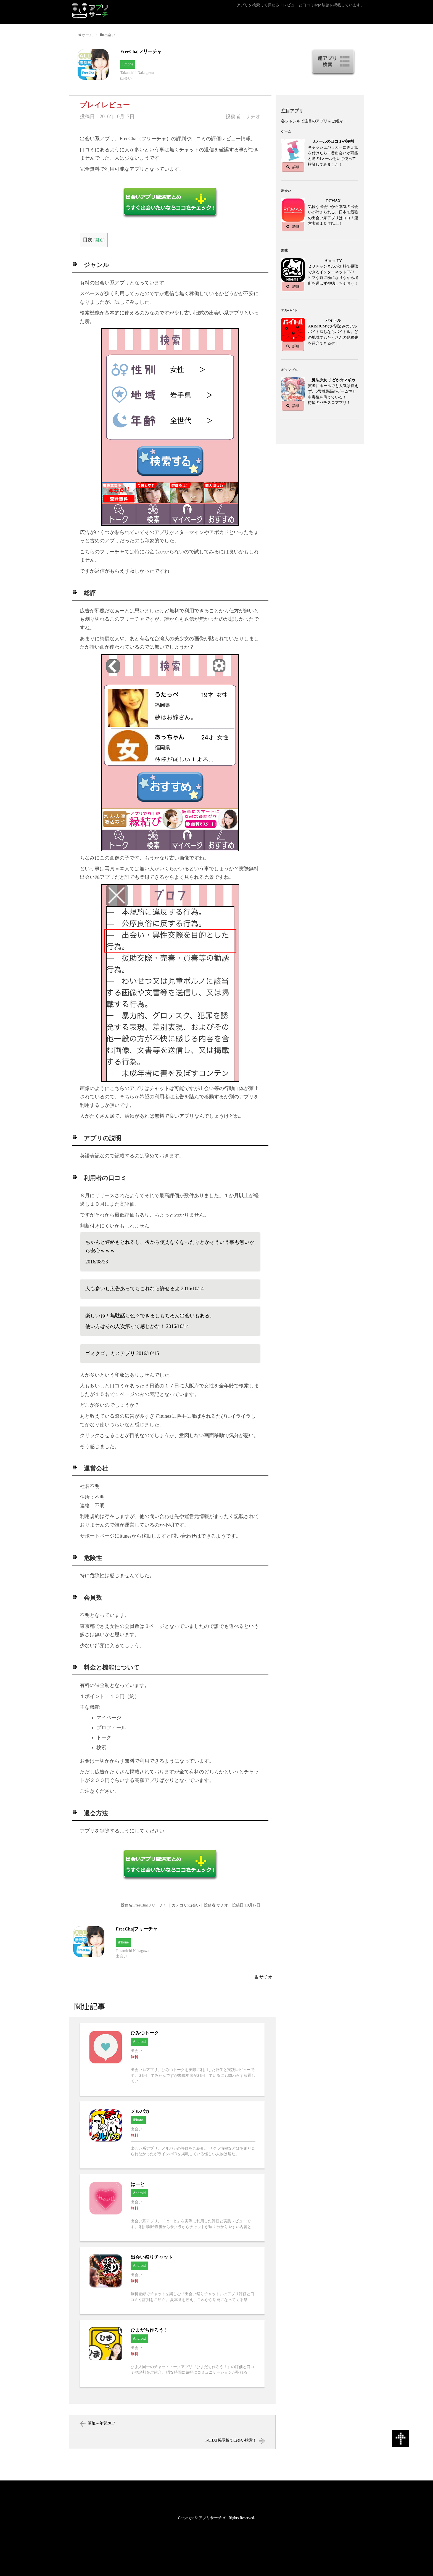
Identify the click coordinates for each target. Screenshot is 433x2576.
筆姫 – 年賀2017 (101, 2423)
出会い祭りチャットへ (172, 2280)
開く (99, 239)
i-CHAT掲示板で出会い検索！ (231, 2440)
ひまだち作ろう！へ (172, 2353)
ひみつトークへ (172, 2059)
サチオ (266, 1977)
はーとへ (172, 2207)
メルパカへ (172, 2135)
